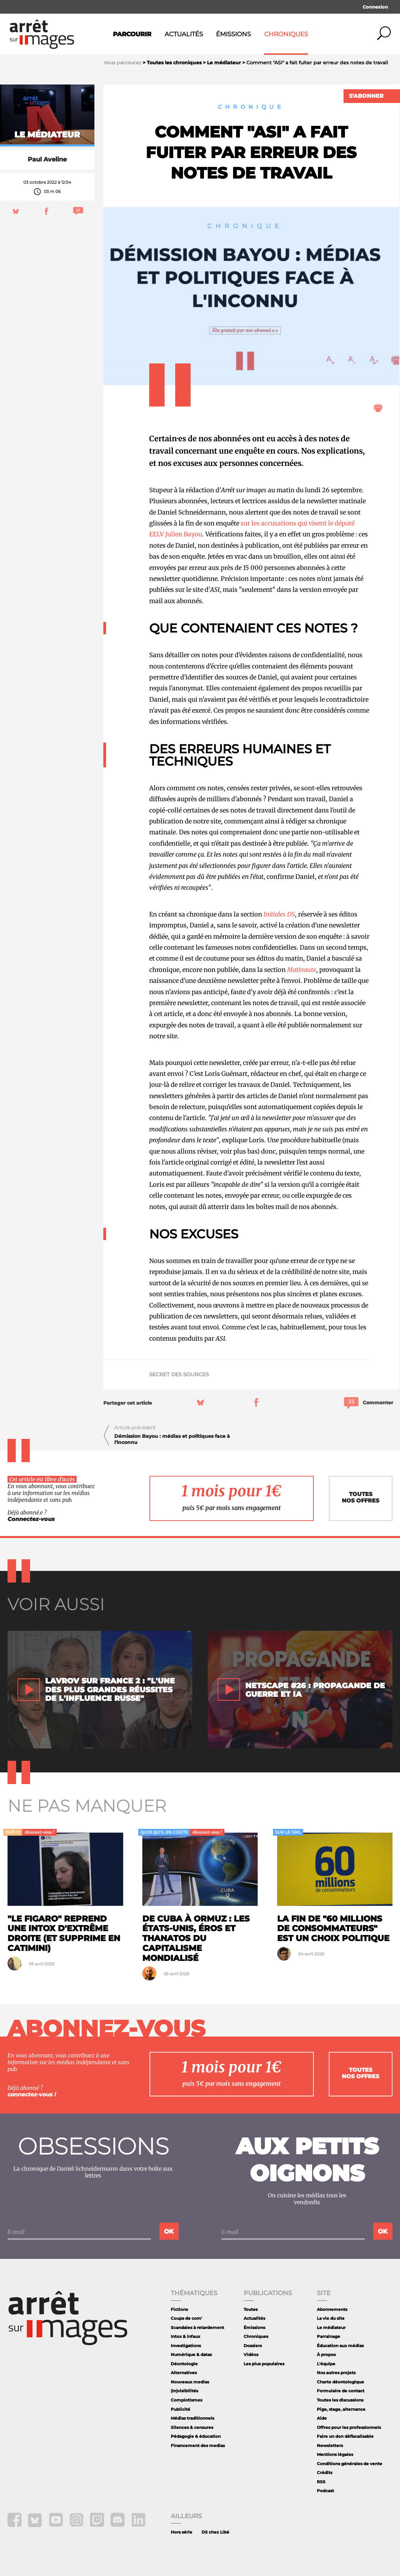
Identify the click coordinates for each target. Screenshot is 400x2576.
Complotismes (186, 2400)
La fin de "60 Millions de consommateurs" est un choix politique (333, 1928)
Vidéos (251, 2354)
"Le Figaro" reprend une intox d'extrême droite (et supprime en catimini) (64, 1933)
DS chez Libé (215, 2532)
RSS (321, 2481)
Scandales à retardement (197, 2327)
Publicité (180, 2409)
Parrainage (328, 2336)
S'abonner (366, 96)
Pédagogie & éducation (196, 2436)
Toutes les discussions (340, 2400)
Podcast (325, 2490)
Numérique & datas (191, 2354)
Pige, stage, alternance (341, 2409)
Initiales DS (279, 914)
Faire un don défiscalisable (345, 2436)
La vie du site (331, 2318)
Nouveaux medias (190, 2381)
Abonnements (332, 2309)
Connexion (375, 7)
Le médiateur (331, 2327)
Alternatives (184, 2372)
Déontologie (184, 2363)
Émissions (233, 34)
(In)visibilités (184, 2390)
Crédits (324, 2472)
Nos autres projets (336, 2372)
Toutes (251, 2309)
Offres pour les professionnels (349, 2427)
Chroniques (286, 34)
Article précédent (135, 1427)
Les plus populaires (264, 2363)
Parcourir (132, 34)
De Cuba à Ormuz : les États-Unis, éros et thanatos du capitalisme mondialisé (196, 1938)
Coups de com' (186, 2318)
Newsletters (330, 2445)
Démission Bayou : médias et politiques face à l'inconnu (172, 1439)
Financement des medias (198, 2445)
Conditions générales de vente (349, 2463)
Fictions (179, 2309)
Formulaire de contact (340, 2390)
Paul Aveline (47, 159)
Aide (322, 2418)
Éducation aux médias (340, 2345)
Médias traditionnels (192, 2418)
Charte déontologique (340, 2381)
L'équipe (326, 2363)
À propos (326, 2354)
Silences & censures (192, 2427)
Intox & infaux (185, 2336)
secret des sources (179, 1374)
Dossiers (253, 2345)
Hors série (181, 2532)
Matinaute (301, 970)
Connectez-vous (31, 1519)
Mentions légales (335, 2454)
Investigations (186, 2345)
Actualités (184, 34)
